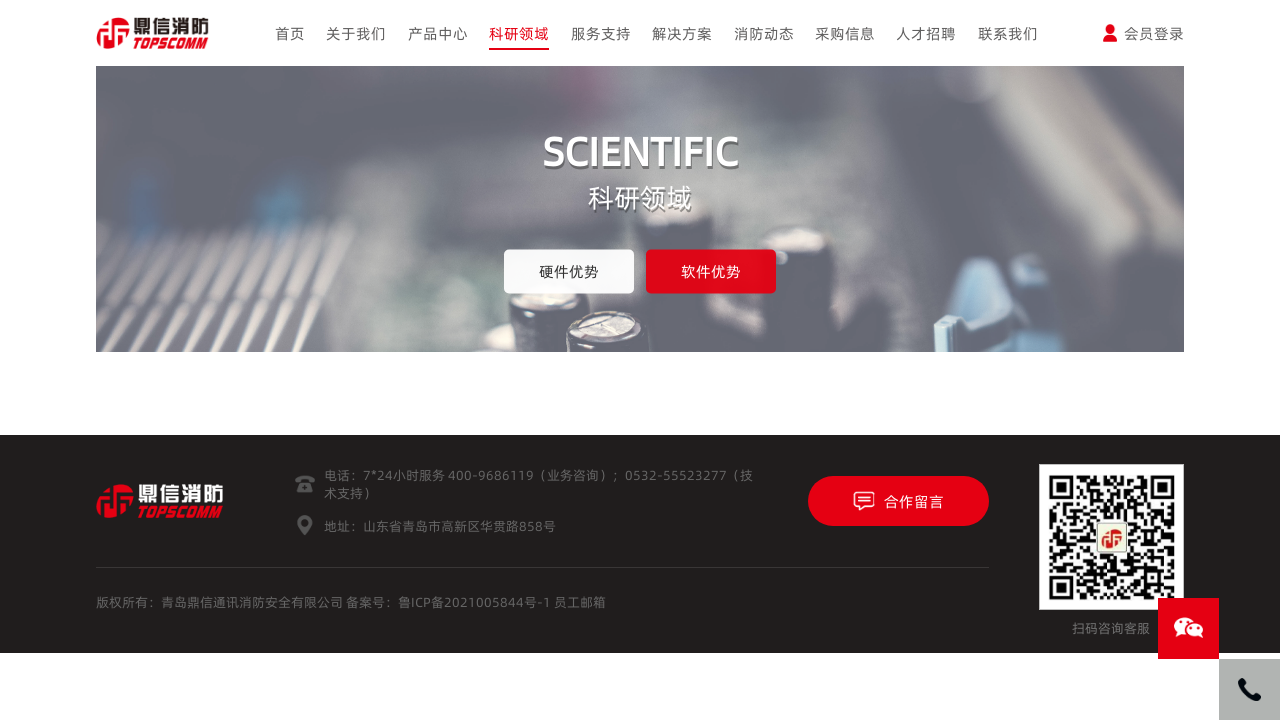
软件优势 (711, 271)
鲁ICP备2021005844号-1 (474, 602)
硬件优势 (569, 271)
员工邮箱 (580, 602)
